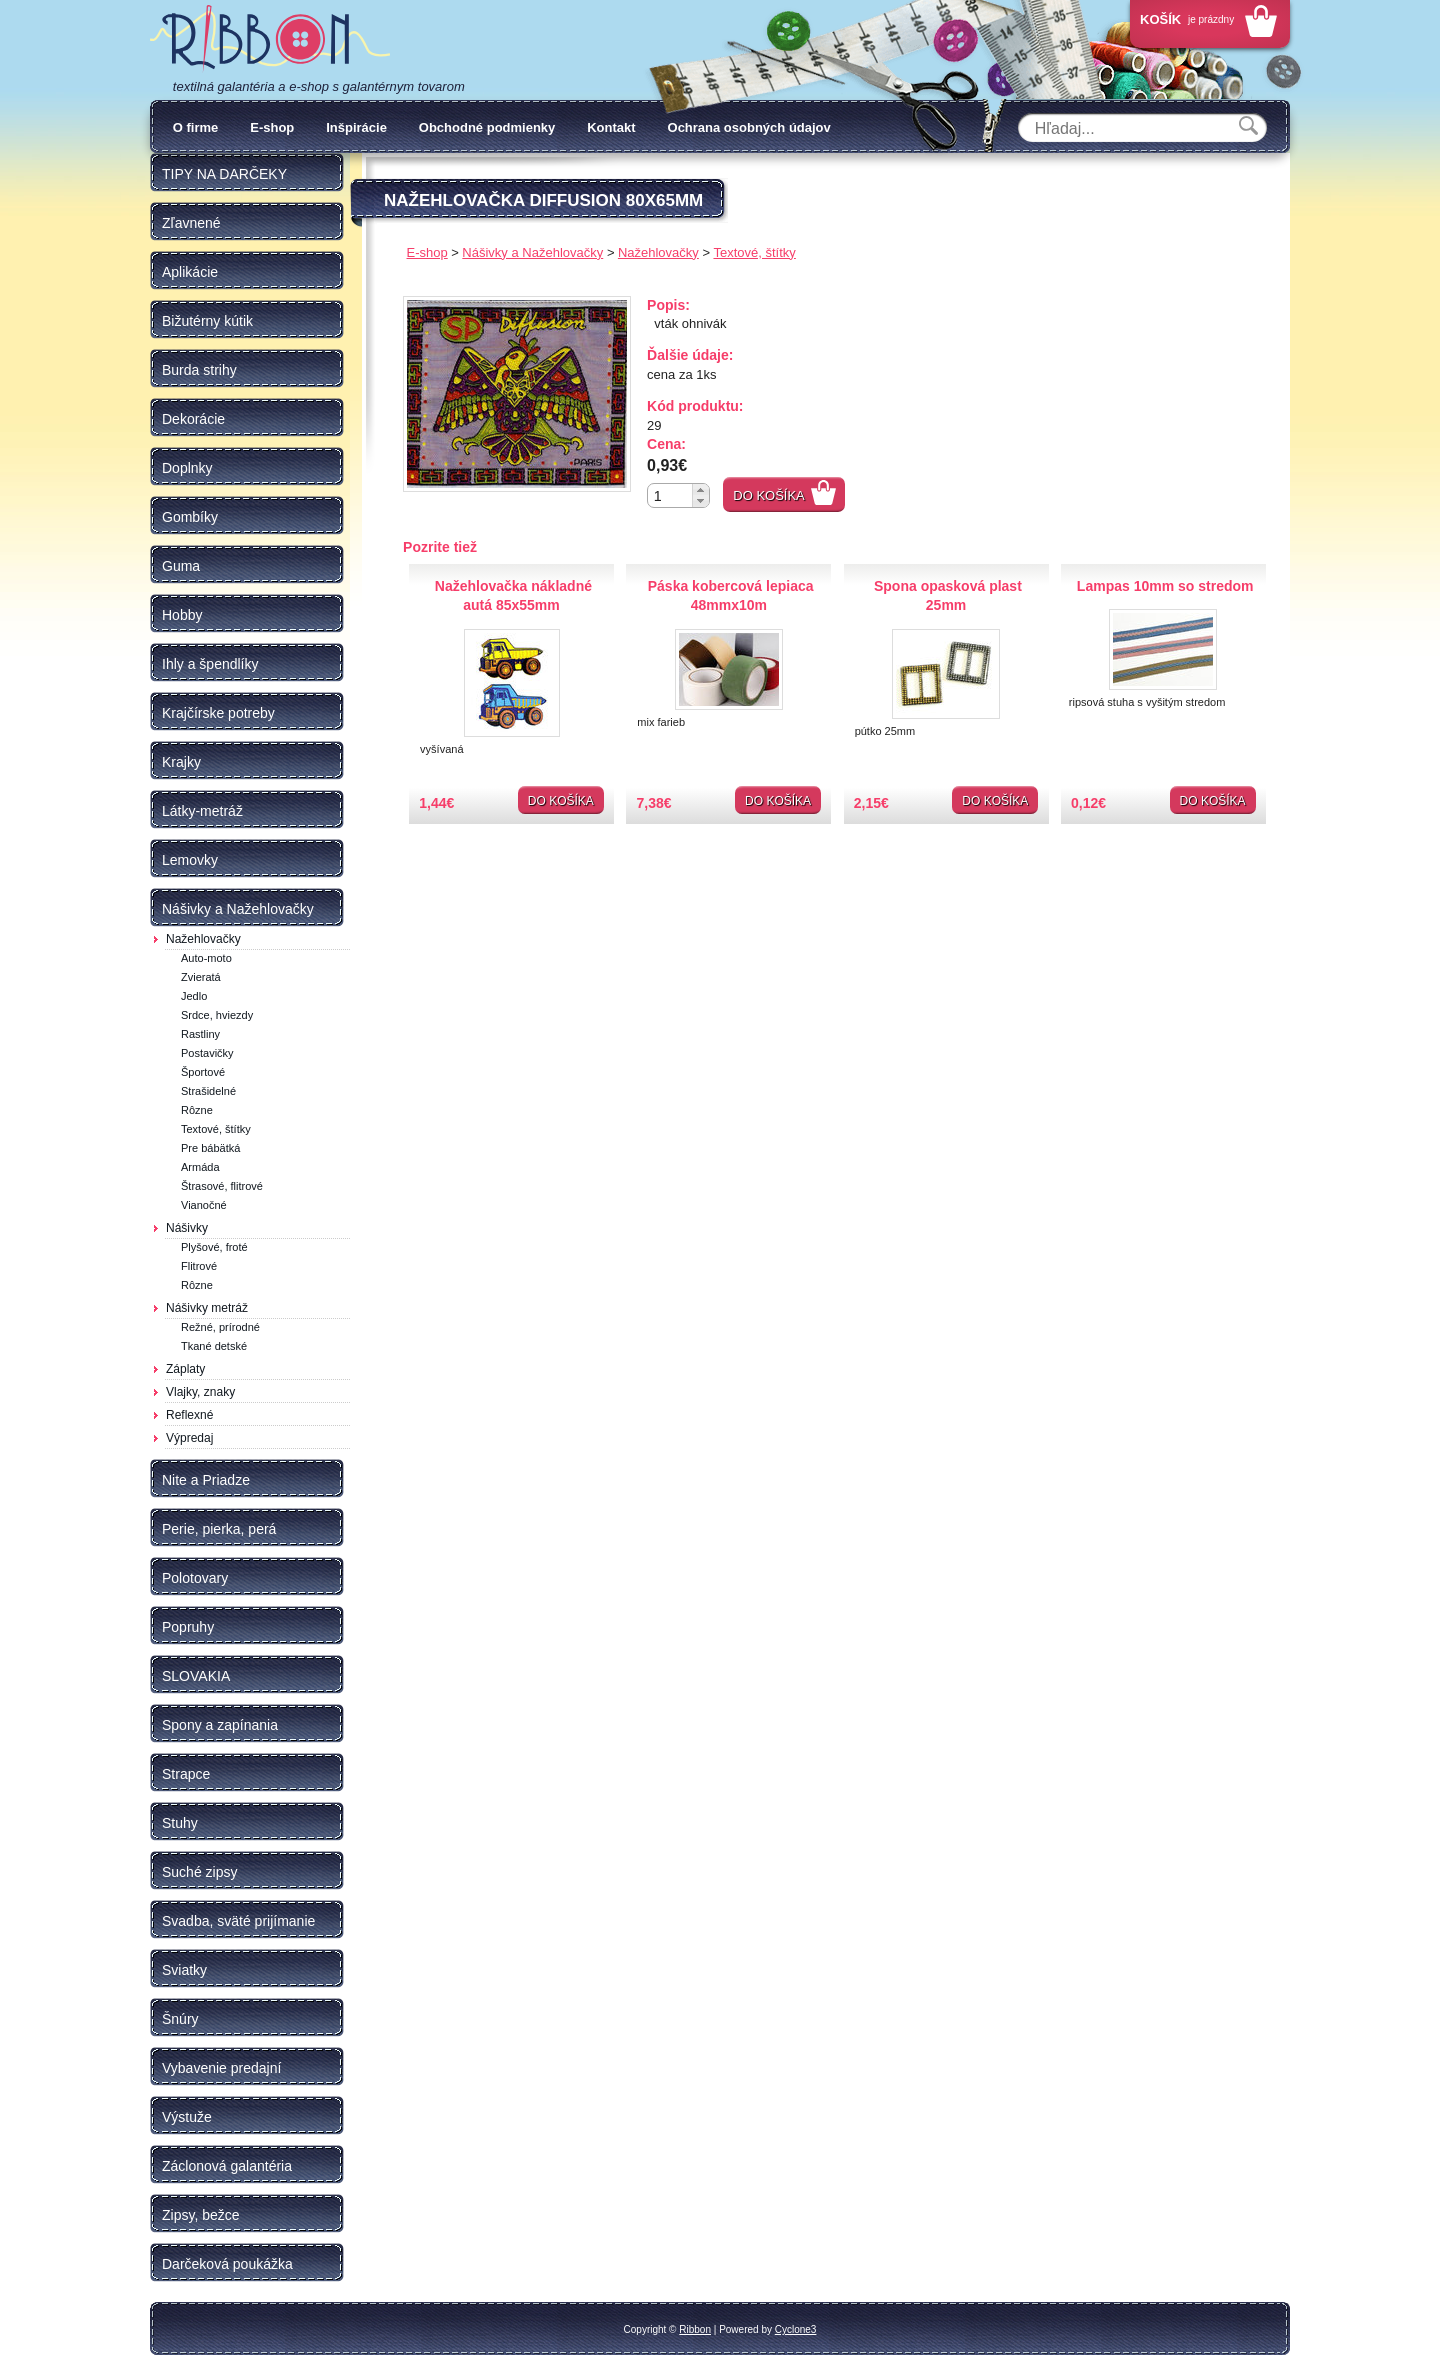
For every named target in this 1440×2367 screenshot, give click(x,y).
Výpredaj (189, 1438)
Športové (203, 1072)
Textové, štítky (216, 1129)
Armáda (200, 1167)
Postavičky (207, 1053)
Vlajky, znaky (200, 1392)
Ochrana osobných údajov (749, 127)
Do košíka (769, 495)
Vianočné (204, 1205)
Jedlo (194, 996)
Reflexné (189, 1415)
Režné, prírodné (220, 1327)
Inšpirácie (356, 127)
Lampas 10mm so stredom (1165, 586)
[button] (700, 489)
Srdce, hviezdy (217, 1015)
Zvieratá (201, 977)
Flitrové (199, 1266)
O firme (196, 127)
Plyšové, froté (214, 1247)
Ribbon (695, 2329)
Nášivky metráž (207, 1308)
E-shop (272, 127)
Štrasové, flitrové (222, 1186)
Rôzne (197, 1110)
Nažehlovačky (203, 939)
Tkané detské (214, 1346)
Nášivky (187, 1228)
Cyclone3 (796, 2329)
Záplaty (185, 1369)
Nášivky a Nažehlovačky (532, 252)
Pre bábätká (210, 1148)
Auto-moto (206, 958)
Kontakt (611, 127)
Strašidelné (208, 1091)
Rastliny (200, 1034)
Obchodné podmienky (487, 127)
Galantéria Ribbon (270, 39)
